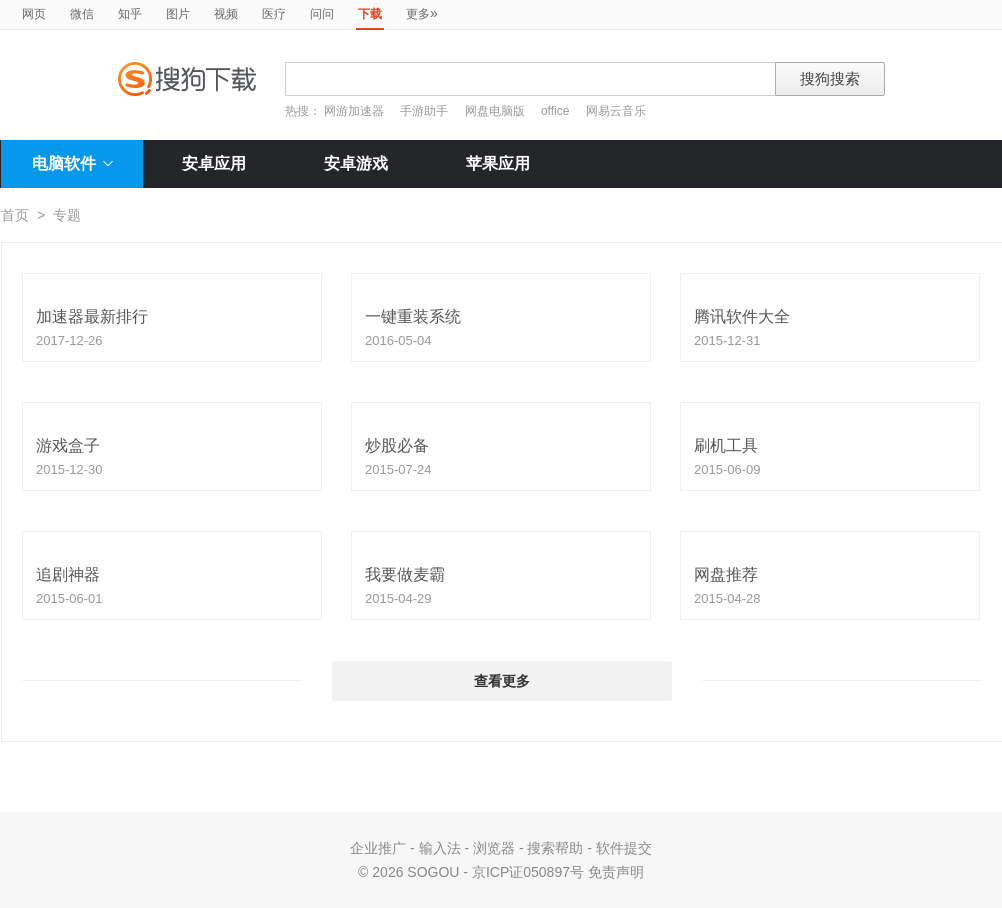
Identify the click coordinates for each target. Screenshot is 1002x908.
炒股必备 (397, 445)
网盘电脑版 (495, 111)
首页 (15, 215)
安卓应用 (214, 163)
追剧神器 (68, 574)
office (557, 111)
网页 (34, 14)
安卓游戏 (356, 163)
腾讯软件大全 (742, 316)
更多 (422, 13)
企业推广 (378, 848)
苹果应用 (498, 163)
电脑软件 (72, 163)
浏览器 (494, 848)
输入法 (440, 848)
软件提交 (624, 848)
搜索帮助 (555, 848)
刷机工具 (726, 445)
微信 (82, 14)
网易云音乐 (616, 111)
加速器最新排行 (92, 316)
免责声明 (616, 872)
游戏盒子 (68, 445)
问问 (322, 14)
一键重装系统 (413, 316)
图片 (178, 14)
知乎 (130, 14)
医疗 (274, 14)
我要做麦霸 (405, 574)
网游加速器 (354, 111)
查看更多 (502, 681)
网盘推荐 (726, 574)
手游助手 (425, 111)
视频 (226, 14)
